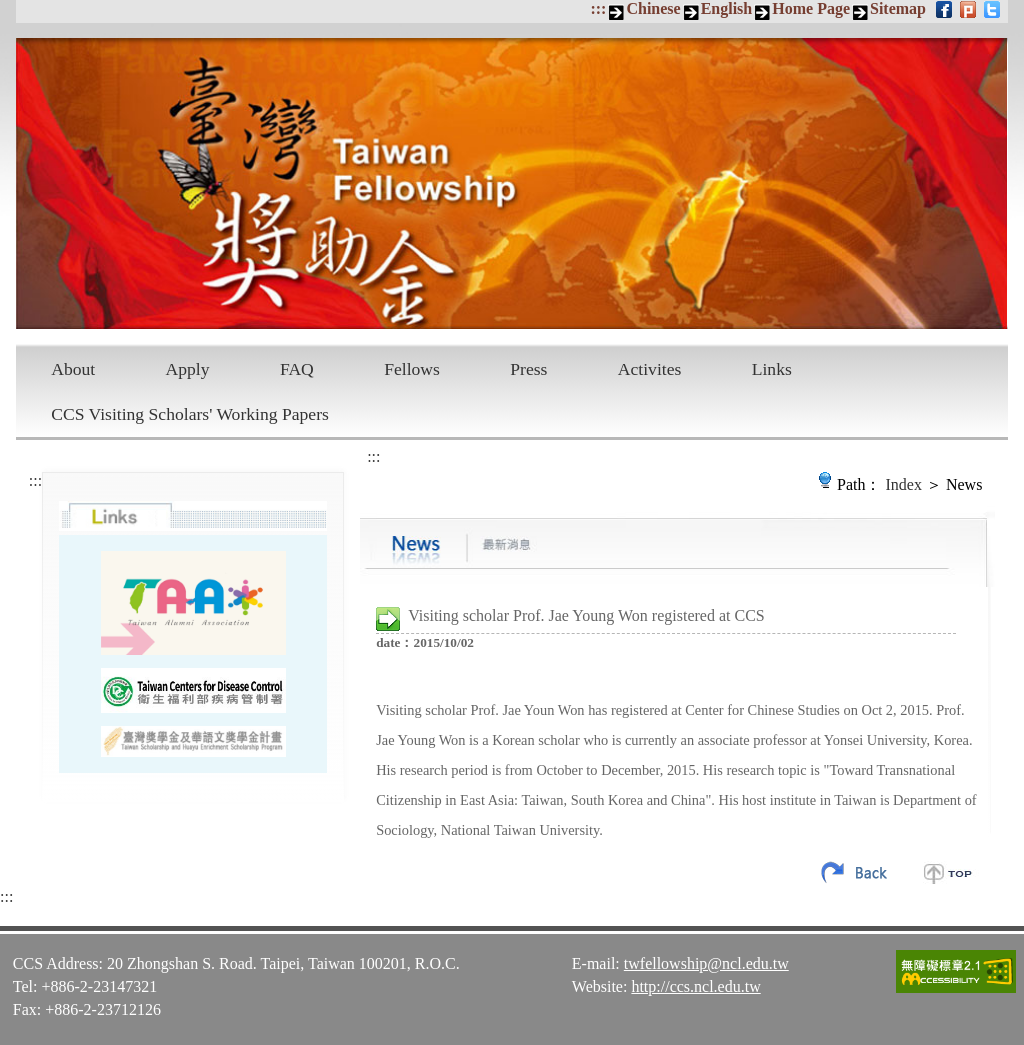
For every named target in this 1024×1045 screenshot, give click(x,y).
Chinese (653, 8)
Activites (650, 369)
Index (904, 484)
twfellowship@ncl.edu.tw (706, 963)
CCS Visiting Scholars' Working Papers (190, 414)
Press (528, 369)
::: (598, 8)
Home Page (811, 8)
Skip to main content (10, 10)
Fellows (412, 369)
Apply (188, 369)
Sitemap (898, 8)
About (73, 369)
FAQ (297, 369)
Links (772, 369)
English (727, 8)
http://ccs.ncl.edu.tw (695, 986)
